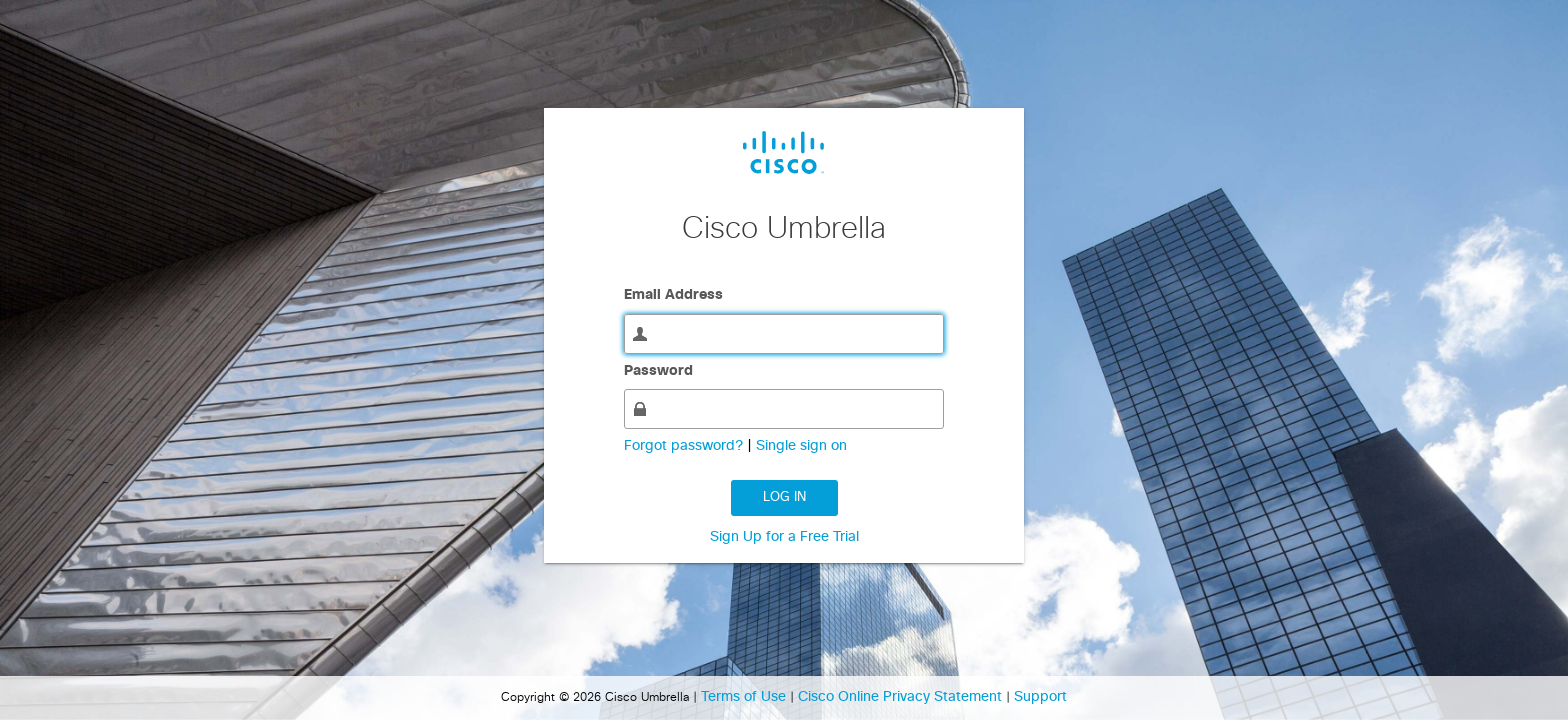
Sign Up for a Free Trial (784, 537)
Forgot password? (685, 446)
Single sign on (801, 446)
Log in (784, 497)
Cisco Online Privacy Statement (902, 697)
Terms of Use (745, 697)
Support (1040, 697)
